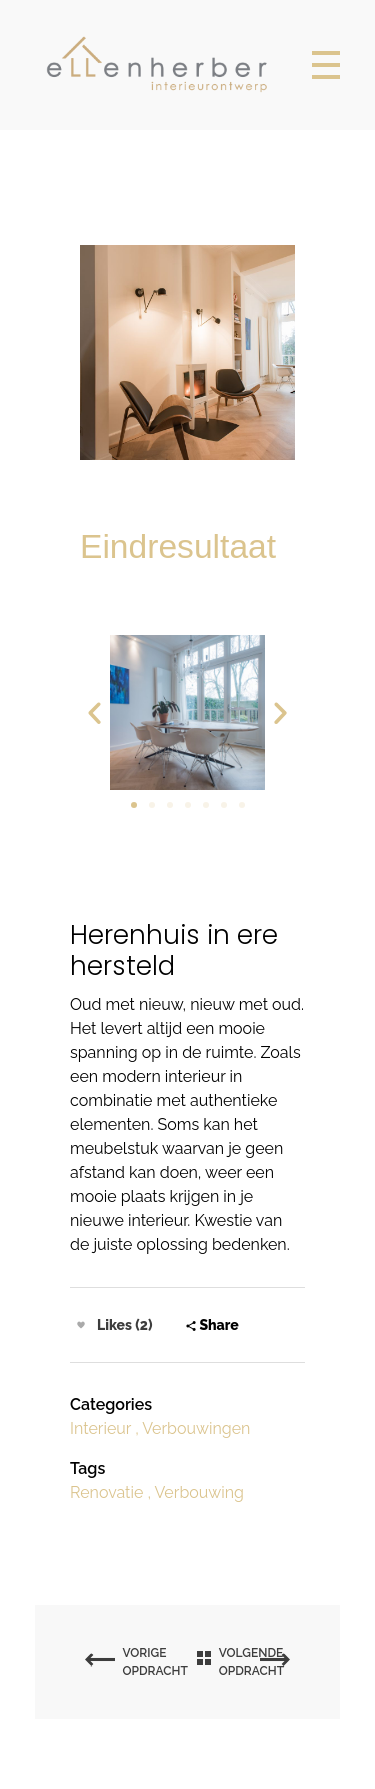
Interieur (100, 1428)
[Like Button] (81, 1325)
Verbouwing (199, 1492)
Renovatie (106, 1492)
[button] (134, 805)
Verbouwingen (196, 1428)
